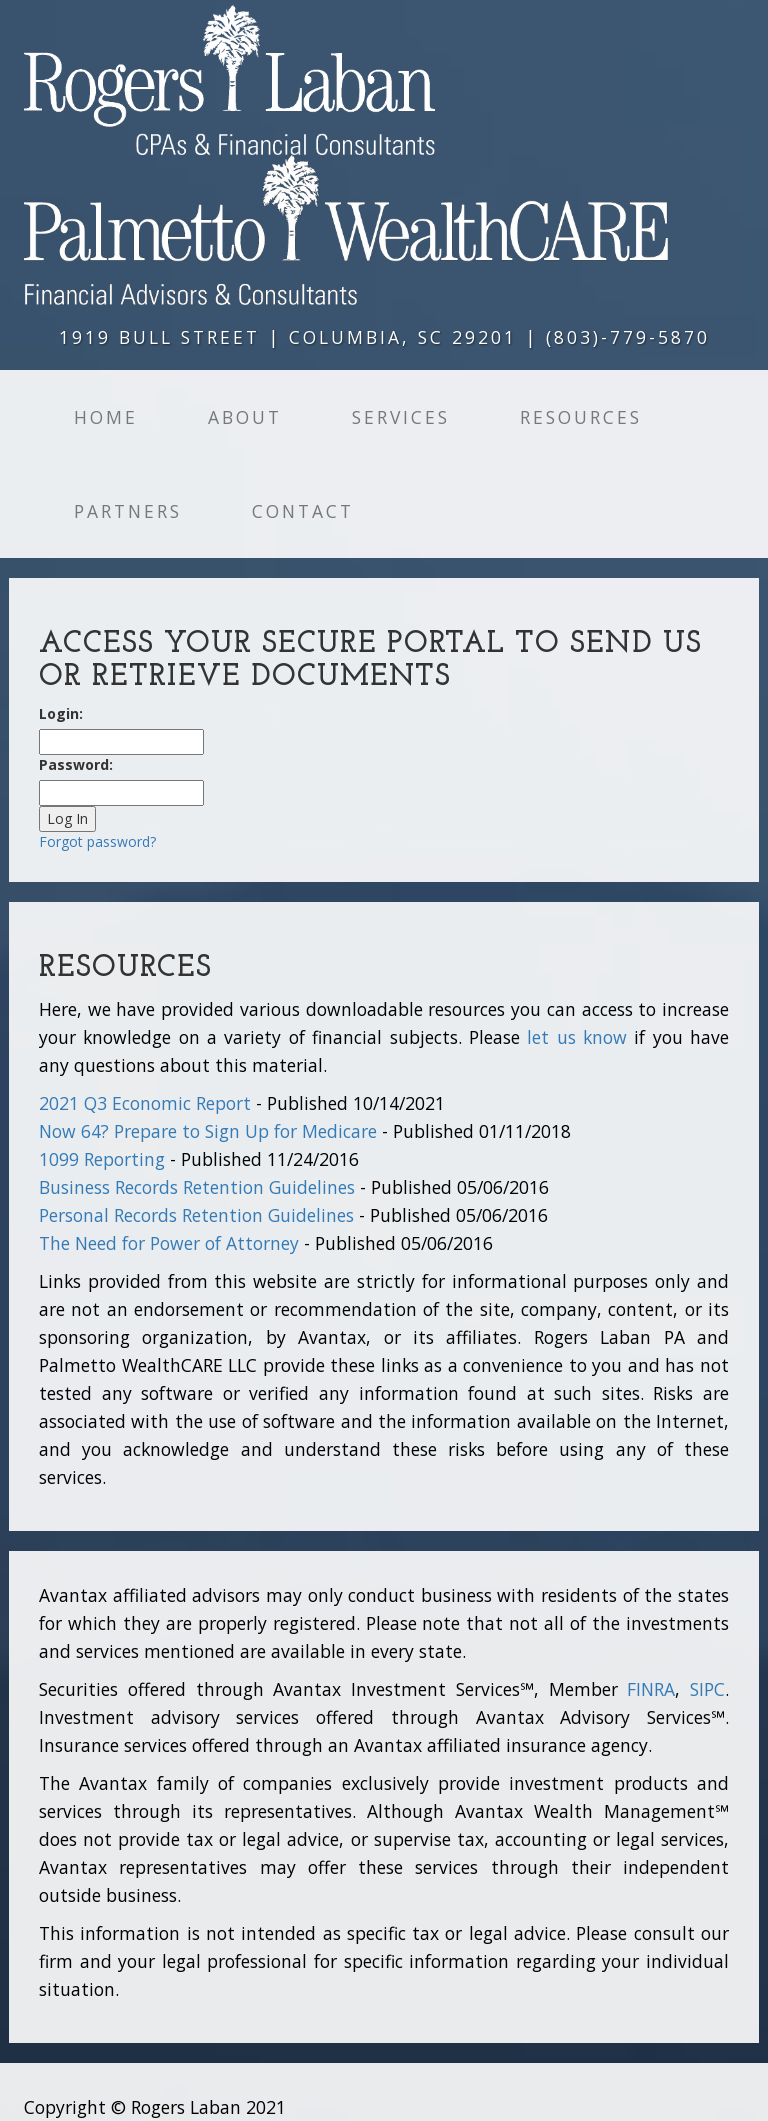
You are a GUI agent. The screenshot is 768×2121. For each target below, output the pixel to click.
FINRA (651, 1689)
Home (106, 417)
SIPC (707, 1689)
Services (401, 417)
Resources (581, 417)
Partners (128, 511)
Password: (76, 764)
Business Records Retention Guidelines (197, 1187)
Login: (61, 713)
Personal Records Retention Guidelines (196, 1215)
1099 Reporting (102, 1159)
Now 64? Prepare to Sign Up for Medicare (208, 1131)
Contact (303, 511)
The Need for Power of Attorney (169, 1243)
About (245, 417)
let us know (577, 1037)
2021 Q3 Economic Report (145, 1103)
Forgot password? (97, 841)
